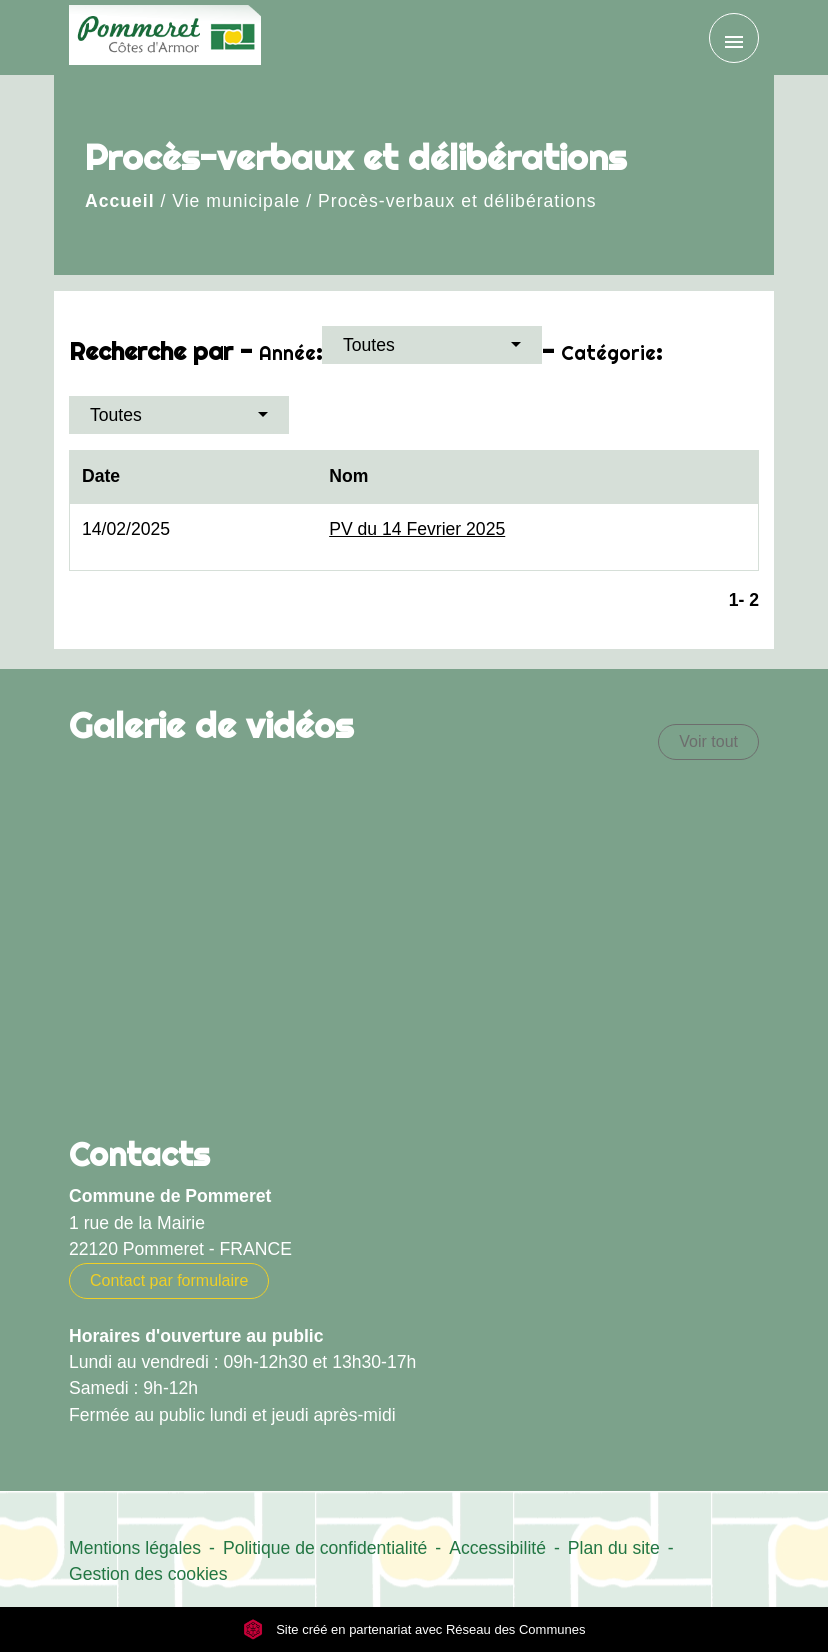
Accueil (120, 201)
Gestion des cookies (148, 1574)
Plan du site (614, 1548)
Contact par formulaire (169, 1280)
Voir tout (708, 741)
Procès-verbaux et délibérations (457, 201)
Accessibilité (497, 1548)
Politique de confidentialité (325, 1548)
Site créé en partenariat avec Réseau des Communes (414, 1629)
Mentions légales (135, 1548)
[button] (432, 345)
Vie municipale (236, 201)
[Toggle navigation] (734, 38)
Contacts (139, 1154)
